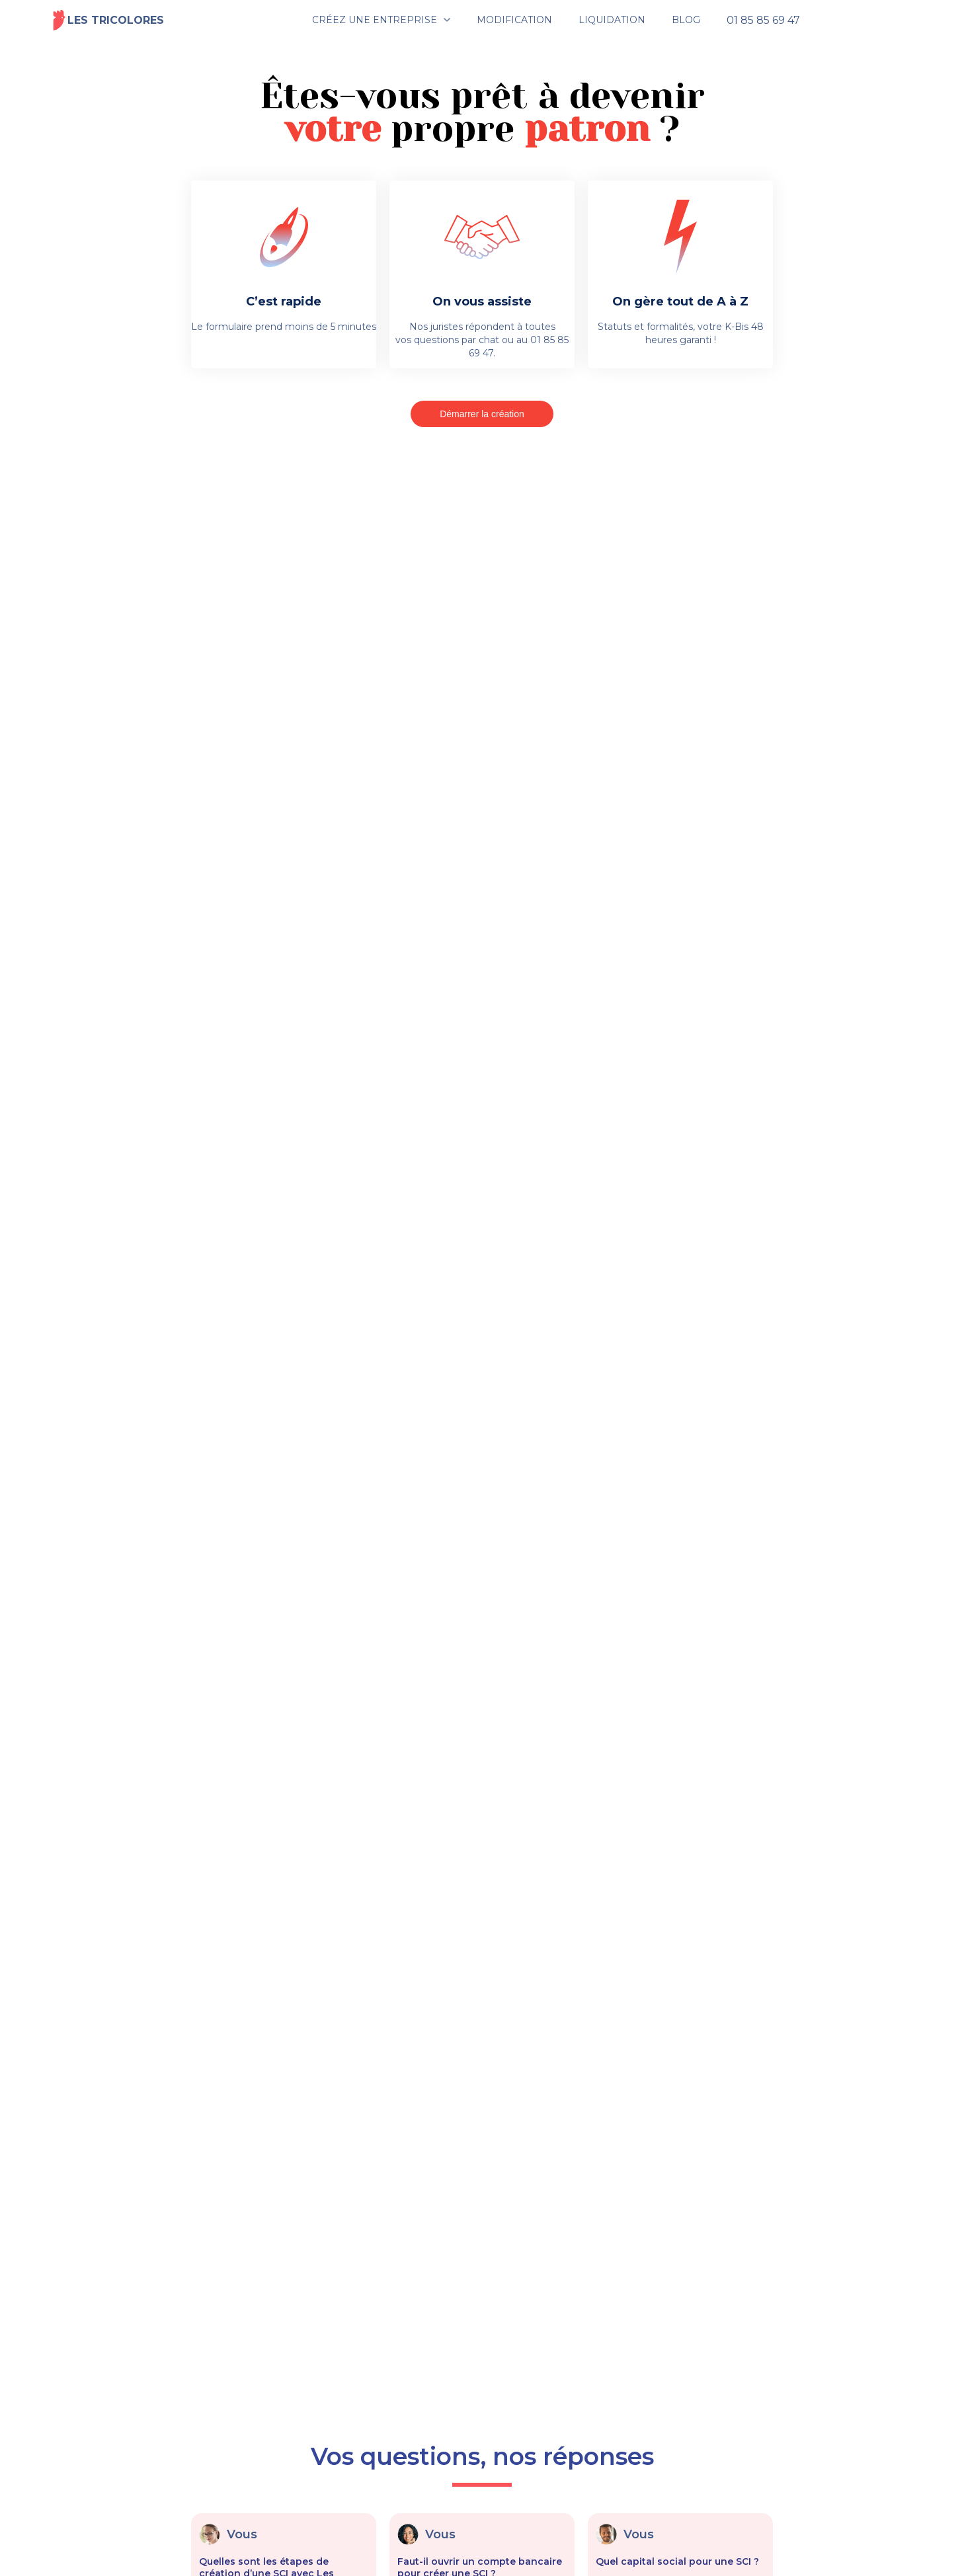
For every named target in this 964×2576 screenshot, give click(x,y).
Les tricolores (108, 20)
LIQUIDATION (612, 20)
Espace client (869, 19)
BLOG (686, 20)
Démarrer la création (482, 414)
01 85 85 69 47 (763, 20)
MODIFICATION (514, 20)
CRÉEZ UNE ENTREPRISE (374, 20)
